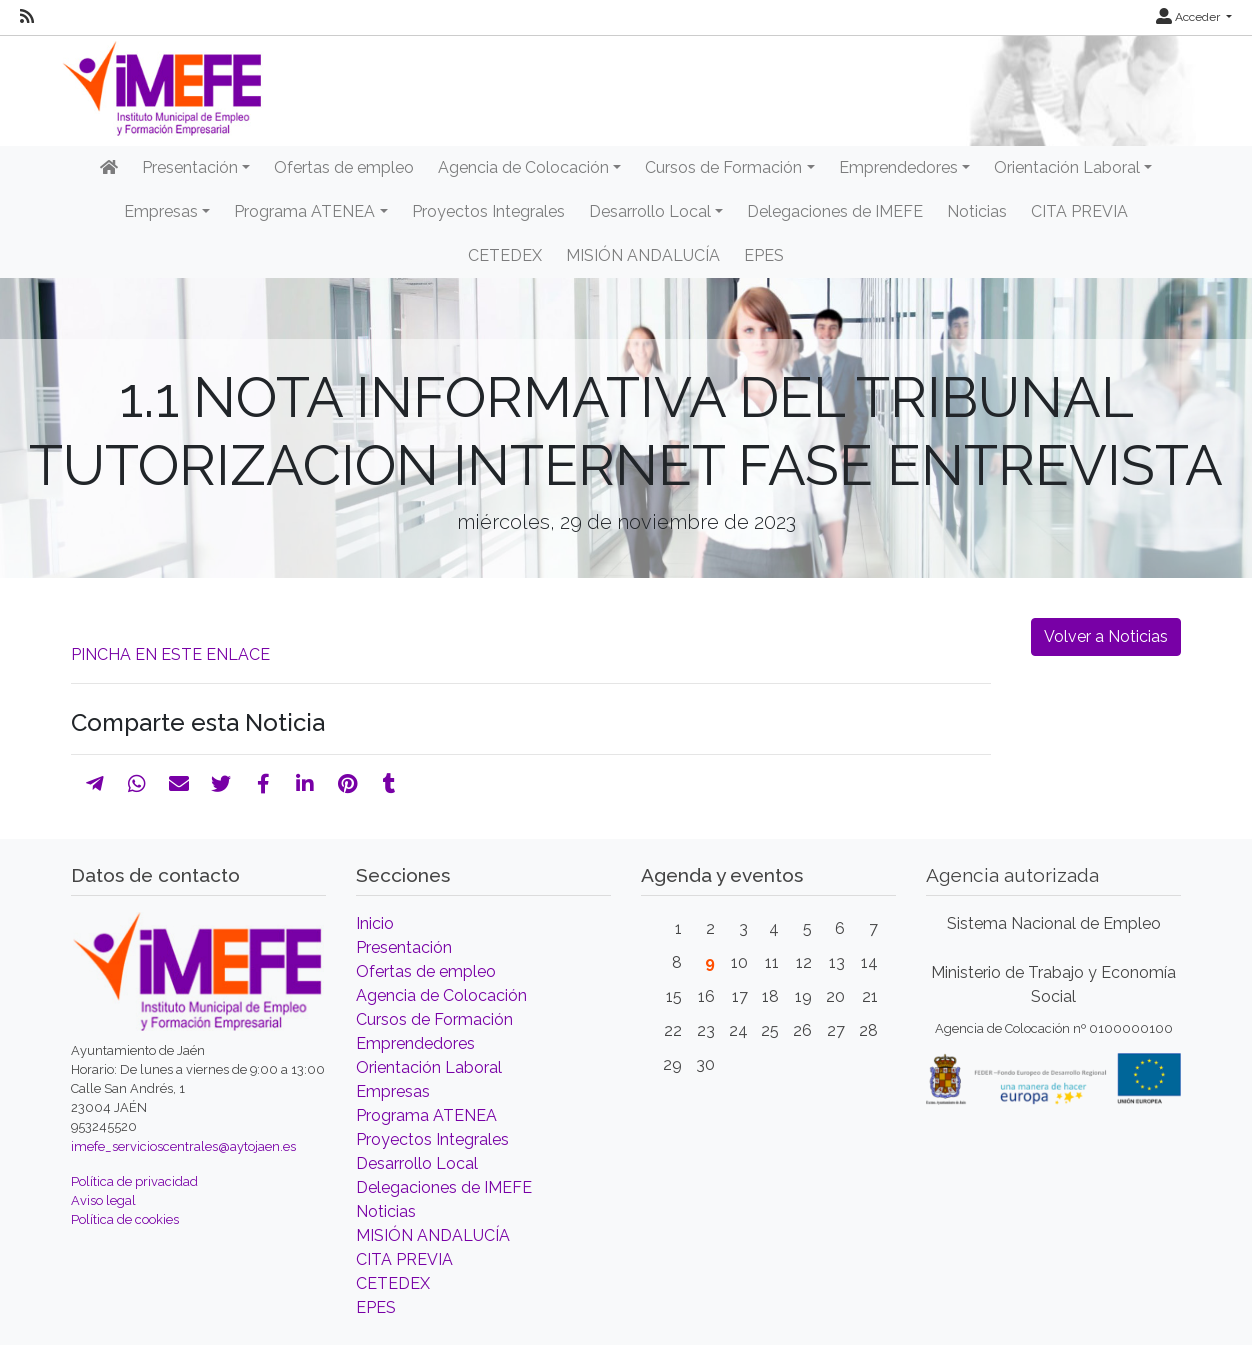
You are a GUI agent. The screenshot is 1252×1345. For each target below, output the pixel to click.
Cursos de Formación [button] (723, 167)
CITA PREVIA (1079, 211)
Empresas (393, 1091)
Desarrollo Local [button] (650, 211)
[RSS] (27, 17)
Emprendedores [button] (898, 167)
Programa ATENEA (426, 1115)
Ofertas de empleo (344, 167)
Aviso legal (103, 1200)
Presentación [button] (190, 167)
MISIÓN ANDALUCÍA (643, 255)
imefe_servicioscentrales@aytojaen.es (183, 1146)
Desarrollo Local (417, 1163)
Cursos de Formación (434, 1019)
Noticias (977, 211)
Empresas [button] (161, 211)
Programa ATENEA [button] (304, 211)
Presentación (404, 947)
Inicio (375, 923)
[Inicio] (109, 168)
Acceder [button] (1189, 17)
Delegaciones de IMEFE (835, 211)
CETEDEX (505, 255)
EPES (764, 255)
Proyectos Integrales (488, 211)
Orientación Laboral (429, 1067)
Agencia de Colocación (441, 995)
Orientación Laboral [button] (1067, 167)
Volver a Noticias (1106, 636)
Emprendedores (415, 1043)
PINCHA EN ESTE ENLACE (170, 654)
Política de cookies (125, 1219)
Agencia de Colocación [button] (523, 167)
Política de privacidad (134, 1181)
